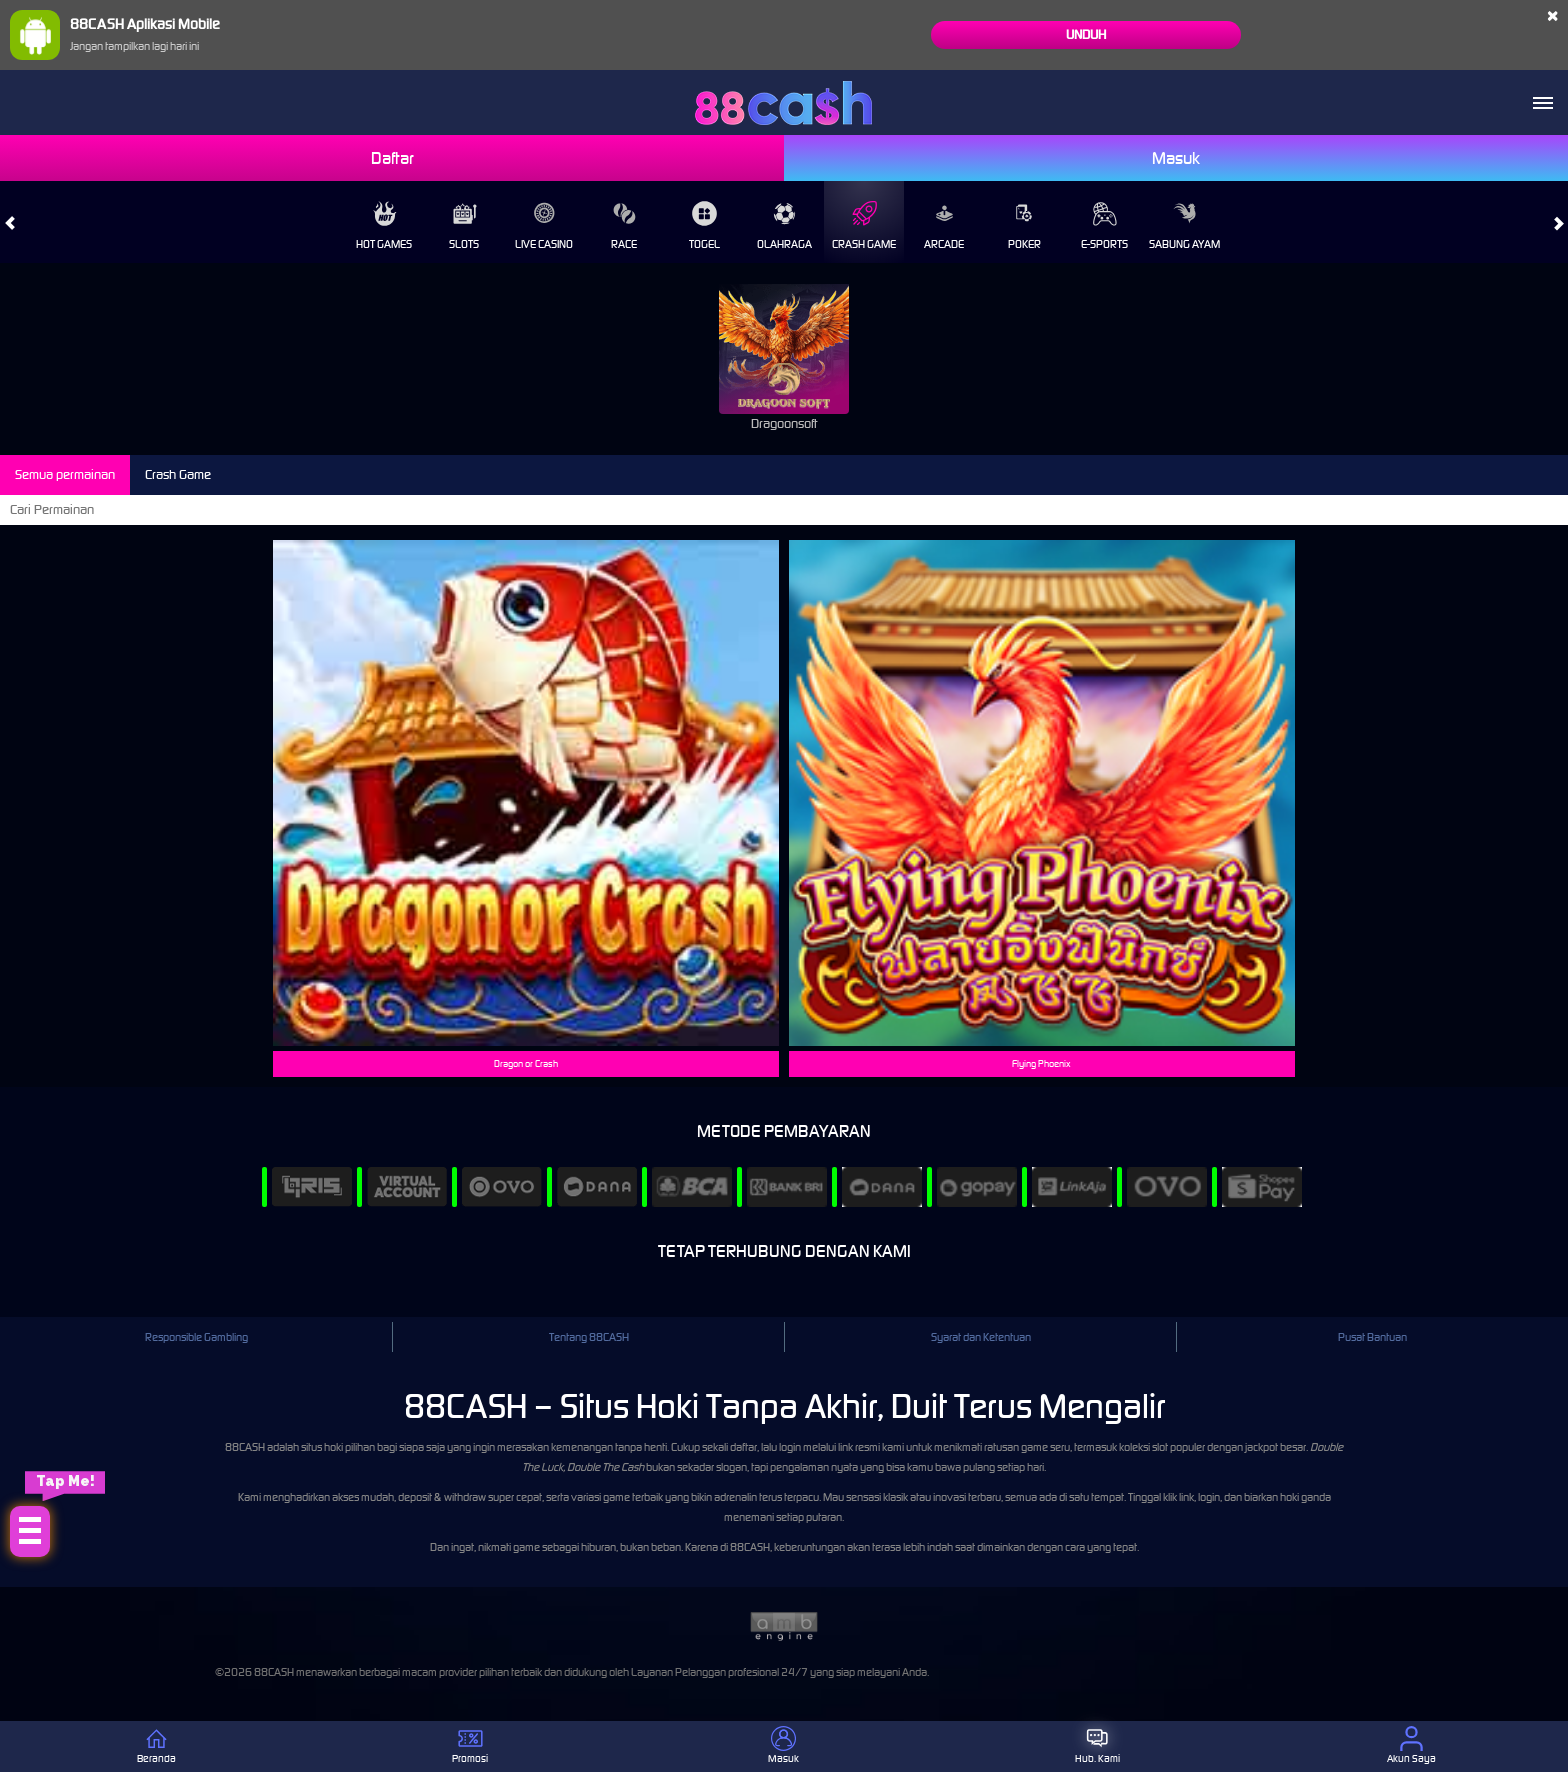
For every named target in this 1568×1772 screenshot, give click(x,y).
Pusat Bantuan (1372, 1337)
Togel (704, 226)
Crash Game (864, 226)
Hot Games (384, 226)
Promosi (470, 1745)
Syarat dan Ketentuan (981, 1337)
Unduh (1086, 34)
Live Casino (544, 226)
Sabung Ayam (1184, 226)
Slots (464, 226)
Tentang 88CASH (589, 1337)
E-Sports (1104, 226)
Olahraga (784, 226)
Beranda (156, 1745)
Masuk (1176, 158)
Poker (1024, 226)
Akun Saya (1411, 1745)
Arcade (944, 226)
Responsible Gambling (196, 1337)
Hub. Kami (1097, 1745)
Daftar (392, 158)
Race (624, 226)
